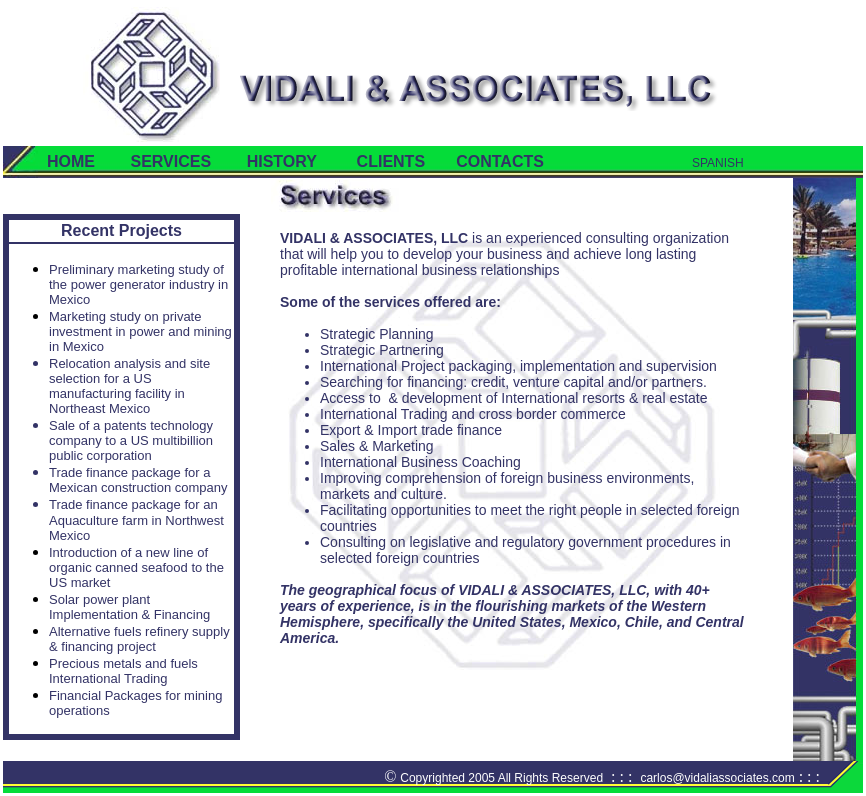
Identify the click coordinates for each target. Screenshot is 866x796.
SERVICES (170, 161)
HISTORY (282, 161)
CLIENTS (391, 161)
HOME (71, 161)
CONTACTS (484, 161)
